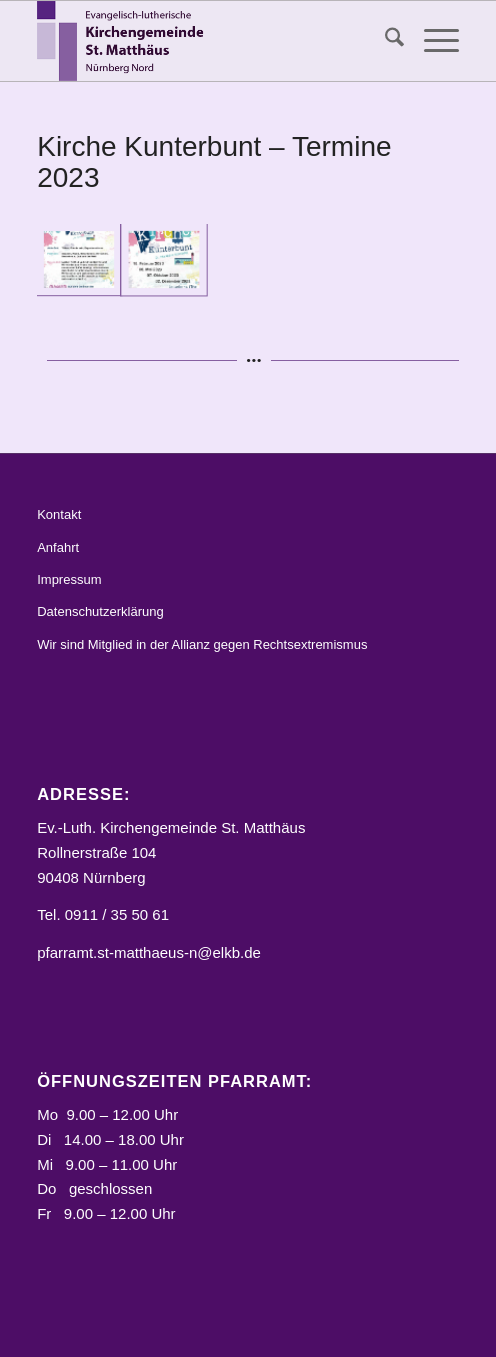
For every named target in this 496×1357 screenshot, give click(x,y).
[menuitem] (384, 41)
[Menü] (431, 41)
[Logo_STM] (205, 41)
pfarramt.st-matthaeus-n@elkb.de (149, 952)
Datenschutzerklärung (100, 611)
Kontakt (59, 514)
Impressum (69, 579)
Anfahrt (58, 547)
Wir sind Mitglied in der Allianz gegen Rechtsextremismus (202, 644)
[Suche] (384, 41)
